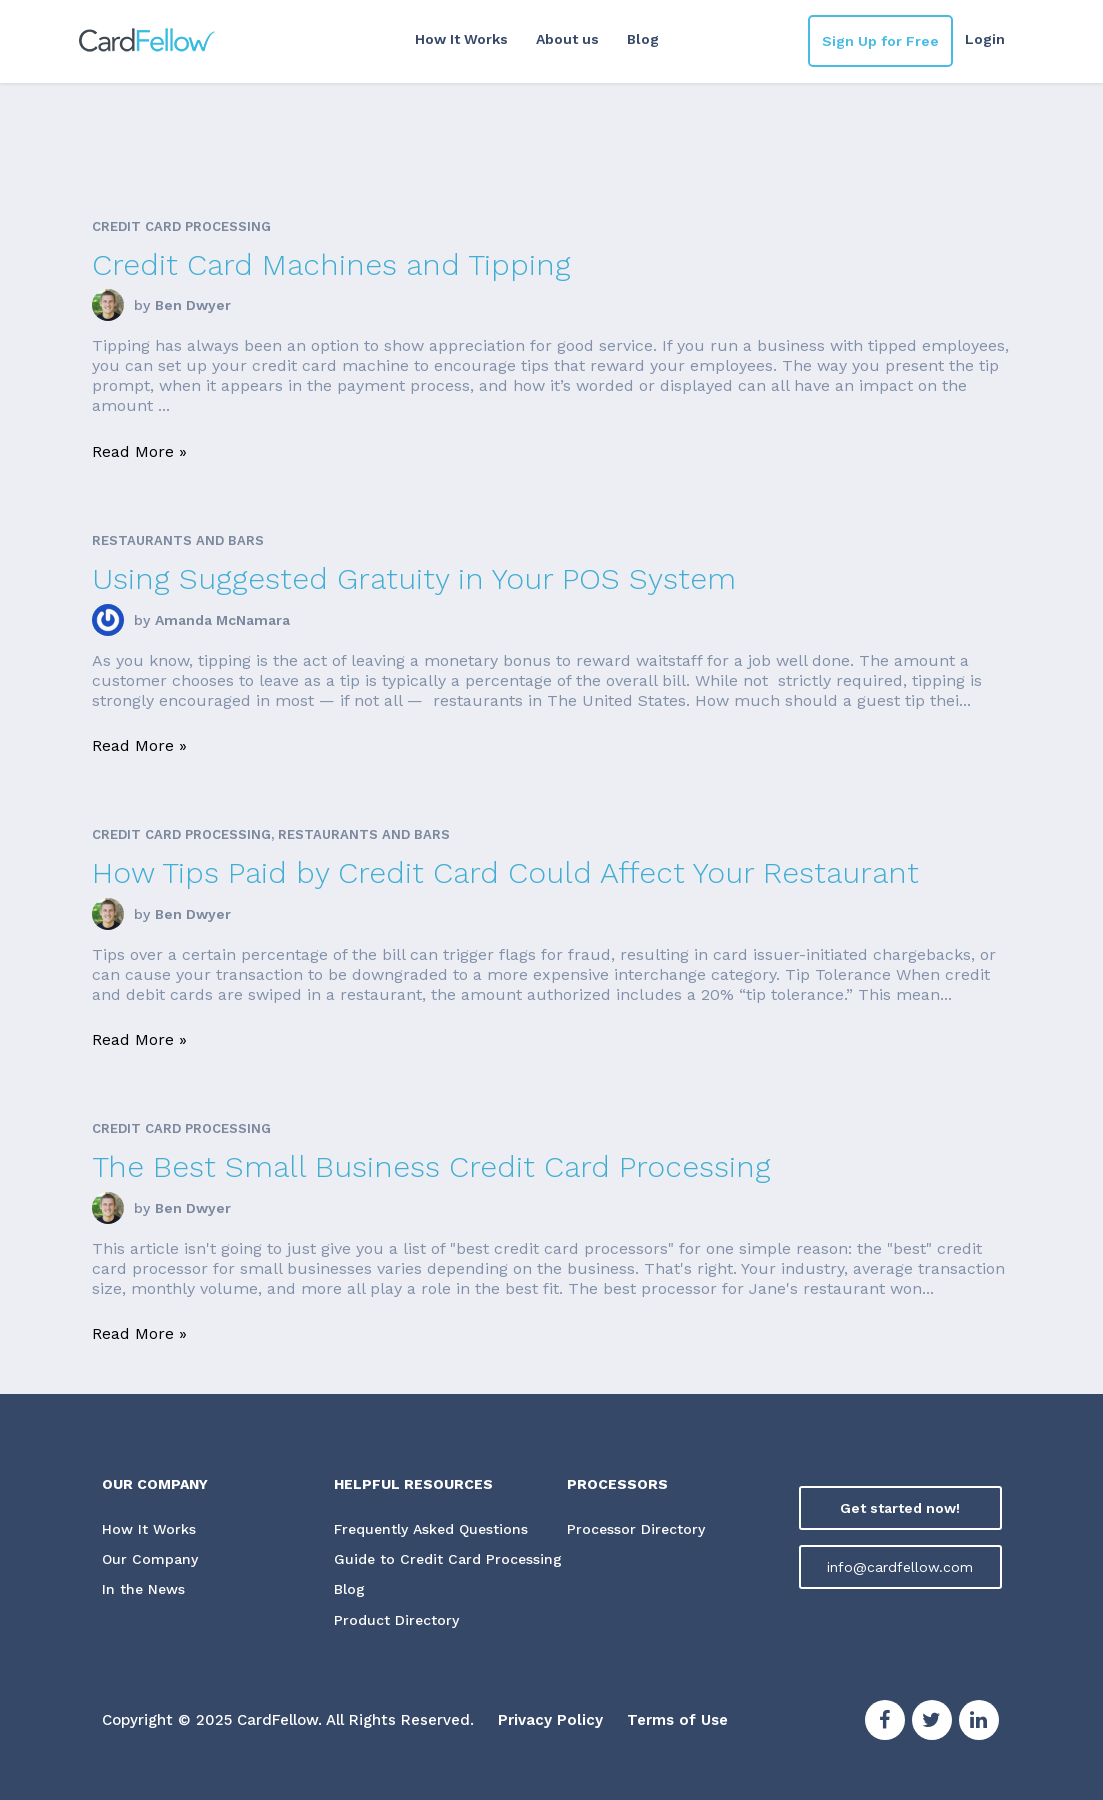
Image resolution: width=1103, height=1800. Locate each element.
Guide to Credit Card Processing (448, 1559)
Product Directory (396, 1620)
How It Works (461, 39)
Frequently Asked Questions (431, 1529)
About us (567, 39)
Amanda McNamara (222, 620)
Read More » (139, 451)
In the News (143, 1589)
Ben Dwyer (193, 305)
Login (985, 39)
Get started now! (900, 1508)
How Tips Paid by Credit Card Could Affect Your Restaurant (505, 872)
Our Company (150, 1559)
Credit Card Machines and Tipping (331, 264)
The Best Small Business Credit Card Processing (431, 1166)
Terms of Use (677, 1720)
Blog (643, 39)
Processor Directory (636, 1529)
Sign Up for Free (880, 41)
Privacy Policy (550, 1720)
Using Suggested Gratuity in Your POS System (414, 578)
